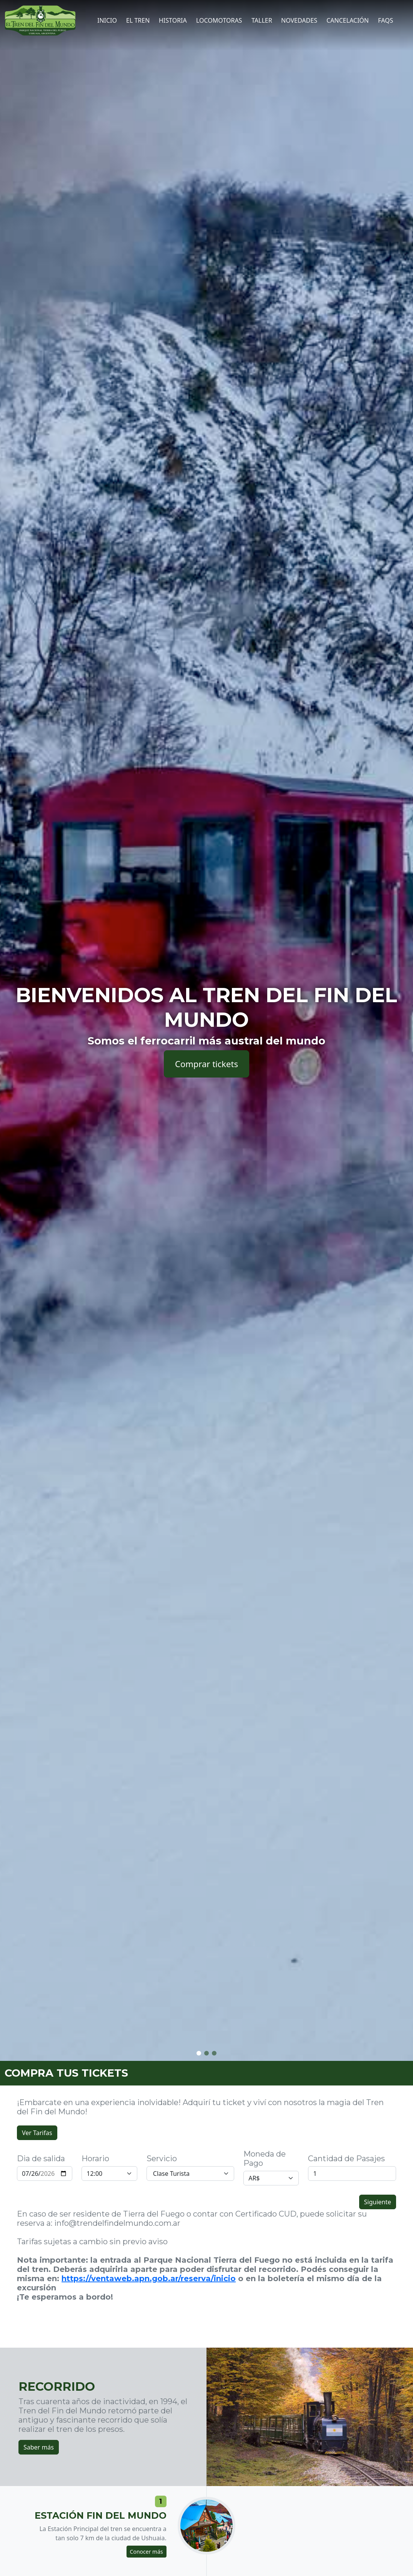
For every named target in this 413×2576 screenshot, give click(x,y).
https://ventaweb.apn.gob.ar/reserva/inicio (149, 2278)
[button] (199, 2053)
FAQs (385, 20)
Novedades (299, 20)
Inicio (107, 20)
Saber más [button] (38, 2447)
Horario (95, 2158)
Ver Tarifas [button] (37, 2133)
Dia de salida (41, 2158)
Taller (261, 20)
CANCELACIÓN (347, 20)
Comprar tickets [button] (206, 1063)
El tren (138, 20)
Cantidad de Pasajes (346, 2158)
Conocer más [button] (146, 2551)
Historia (173, 20)
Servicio (162, 2158)
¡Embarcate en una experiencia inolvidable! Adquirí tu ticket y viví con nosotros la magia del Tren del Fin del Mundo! (200, 2107)
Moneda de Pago (264, 2158)
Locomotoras (219, 20)
